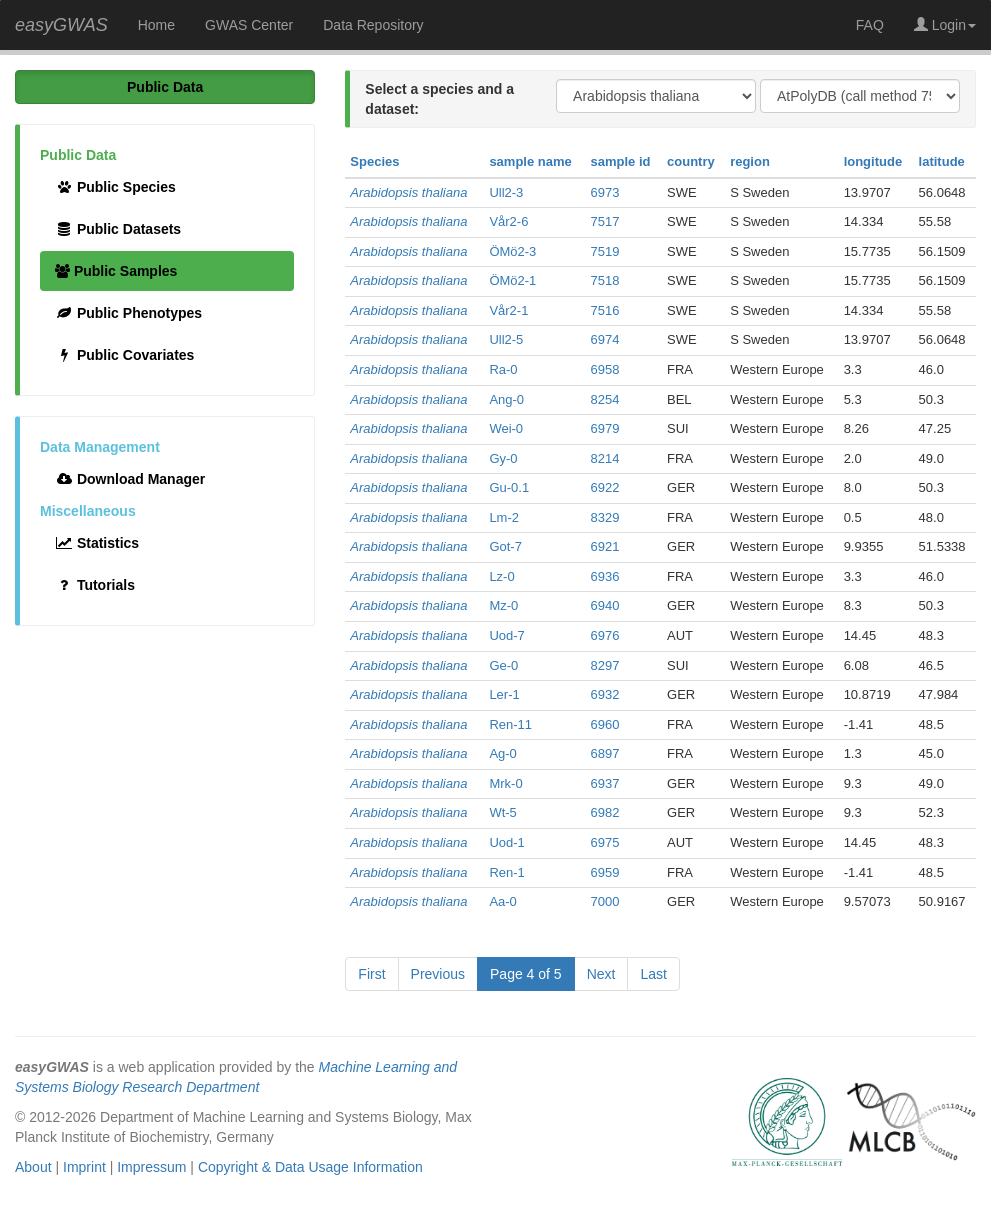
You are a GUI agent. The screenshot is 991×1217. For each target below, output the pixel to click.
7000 (604, 901)
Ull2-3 (506, 192)
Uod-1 (506, 842)
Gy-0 (503, 458)
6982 (604, 812)
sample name (530, 161)
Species (374, 161)
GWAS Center (249, 25)
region (750, 161)
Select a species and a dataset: (439, 99)
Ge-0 (503, 665)
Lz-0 (501, 576)
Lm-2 (504, 517)
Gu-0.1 (509, 487)
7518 (604, 280)
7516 (604, 310)
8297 (604, 665)
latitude (942, 161)
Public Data (165, 87)
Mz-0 (503, 605)
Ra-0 (503, 369)
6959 (604, 872)
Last (653, 974)
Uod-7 (506, 635)
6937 (604, 783)
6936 (604, 576)
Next (601, 974)
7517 (604, 221)
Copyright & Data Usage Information (310, 1167)
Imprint (84, 1167)
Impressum (151, 1167)
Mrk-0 (505, 783)
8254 (604, 399)
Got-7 (505, 546)
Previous (438, 974)
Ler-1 (504, 694)
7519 (604, 251)
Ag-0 (502, 753)
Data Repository (373, 25)
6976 (604, 635)
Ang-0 (506, 399)
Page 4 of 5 (526, 974)
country (691, 161)
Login (945, 25)
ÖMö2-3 (512, 251)
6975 (604, 842)
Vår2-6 (508, 221)
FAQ (870, 25)
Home (156, 25)
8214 (604, 458)
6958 (604, 369)
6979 (604, 428)
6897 (604, 753)
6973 (604, 192)
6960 (604, 724)
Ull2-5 (506, 339)
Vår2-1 (508, 310)
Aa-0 (502, 901)
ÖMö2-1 (512, 280)
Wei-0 (506, 428)
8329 (604, 517)
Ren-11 (510, 724)
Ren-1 (506, 872)
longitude (873, 161)
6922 (604, 487)
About (33, 1167)
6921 (604, 546)
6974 (604, 339)
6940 (604, 605)
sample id (620, 161)
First (371, 974)
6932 (604, 694)
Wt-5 (502, 812)
